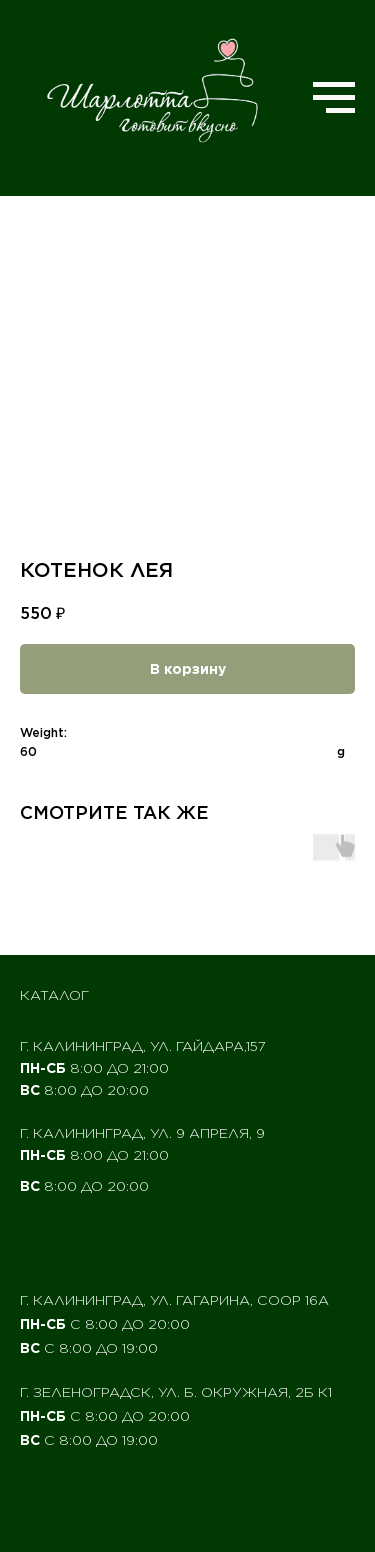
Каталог (54, 995)
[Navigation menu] (334, 98)
